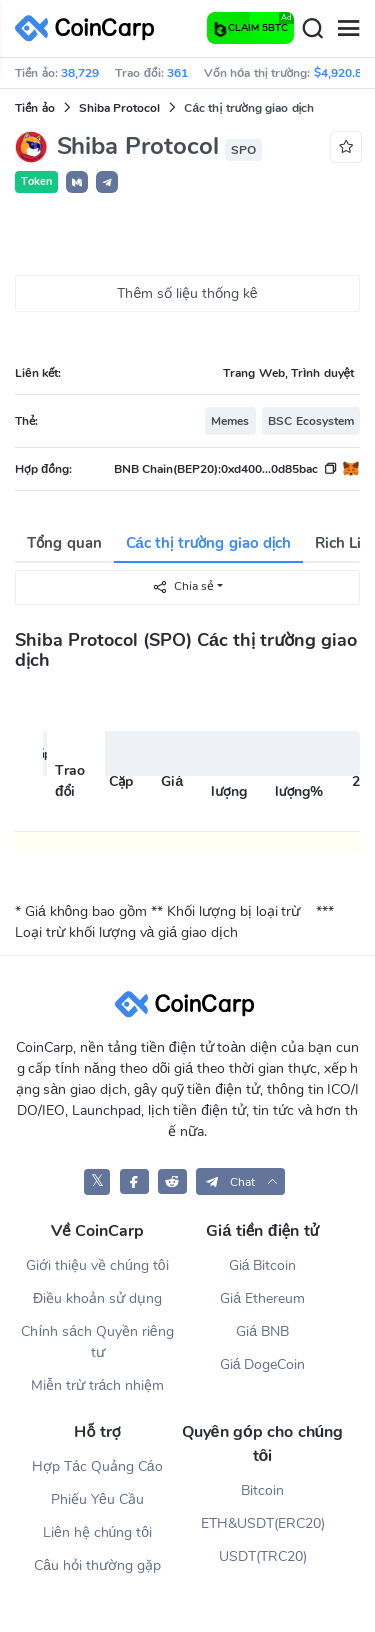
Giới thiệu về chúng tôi (97, 1265)
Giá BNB (262, 1331)
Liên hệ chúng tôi (97, 1532)
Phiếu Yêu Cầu (97, 1499)
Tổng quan (64, 543)
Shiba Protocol (119, 108)
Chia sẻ (183, 586)
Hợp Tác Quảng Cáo (97, 1466)
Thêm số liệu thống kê (187, 293)
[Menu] (348, 29)
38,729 (80, 73)
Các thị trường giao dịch (209, 543)
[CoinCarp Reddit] (172, 1181)
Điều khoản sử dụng (97, 1298)
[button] (77, 182)
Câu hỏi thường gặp (97, 1565)
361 (177, 73)
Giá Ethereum (262, 1298)
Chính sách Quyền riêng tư (97, 1342)
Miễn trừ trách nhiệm (97, 1385)
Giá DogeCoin (263, 1364)
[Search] (312, 29)
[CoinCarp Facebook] (134, 1181)
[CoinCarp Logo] (90, 28)
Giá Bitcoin (263, 1265)
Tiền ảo (35, 108)
